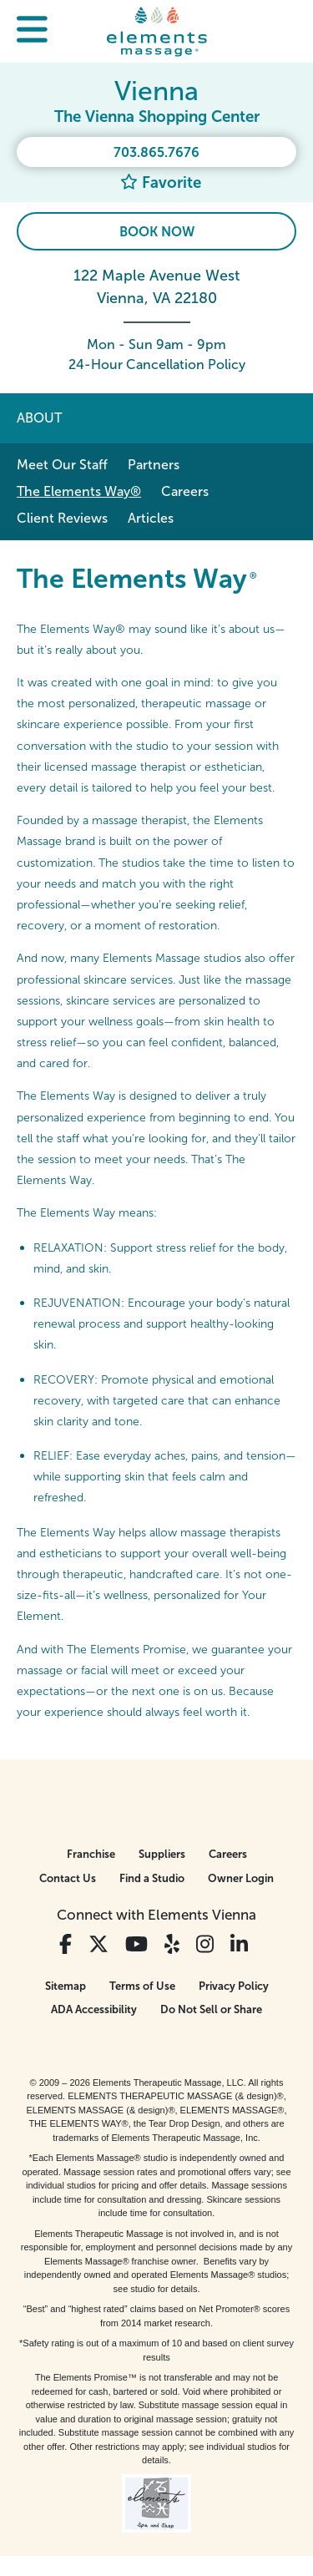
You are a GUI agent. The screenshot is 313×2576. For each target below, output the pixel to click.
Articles (151, 518)
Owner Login (241, 1878)
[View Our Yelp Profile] (172, 1944)
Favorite (160, 182)
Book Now (156, 232)
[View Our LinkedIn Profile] (239, 1944)
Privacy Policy (234, 1986)
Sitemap (65, 1986)
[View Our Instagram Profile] (204, 1944)
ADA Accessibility (94, 2009)
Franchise (91, 1854)
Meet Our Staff (62, 465)
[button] (32, 31)
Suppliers (162, 1854)
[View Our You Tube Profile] (136, 1944)
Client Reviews (62, 518)
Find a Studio (151, 1878)
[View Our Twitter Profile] (98, 1944)
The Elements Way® (79, 491)
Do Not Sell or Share (211, 2009)
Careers (185, 491)
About (39, 418)
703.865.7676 (156, 152)
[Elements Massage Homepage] (157, 31)
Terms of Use (142, 1986)
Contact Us (67, 1878)
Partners (153, 465)
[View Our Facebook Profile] (65, 1944)
